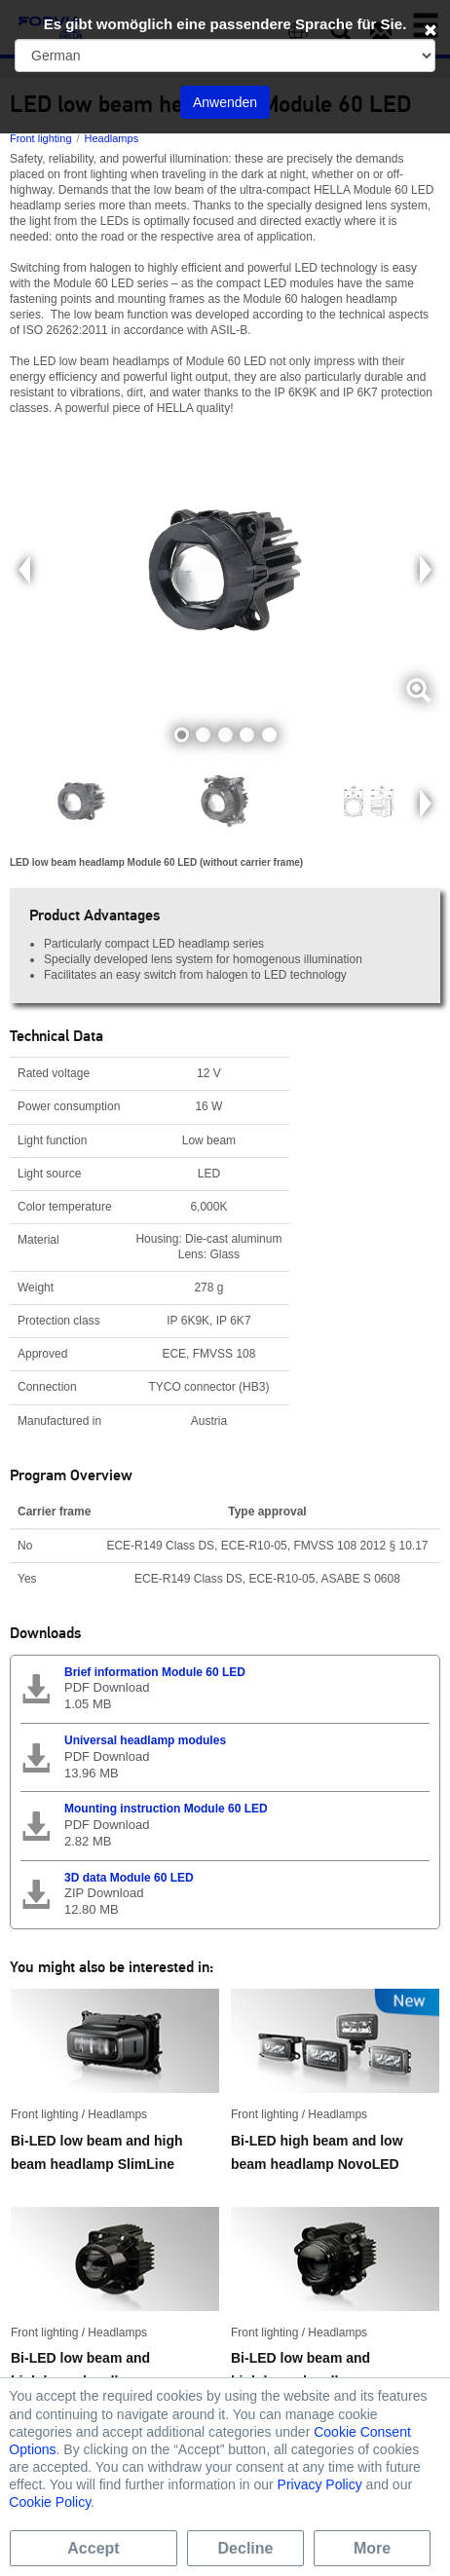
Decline (246, 2548)
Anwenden (225, 102)
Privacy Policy (320, 2484)
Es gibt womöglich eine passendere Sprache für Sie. (225, 24)
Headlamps (112, 138)
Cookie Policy (50, 2502)
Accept (93, 2548)
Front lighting (41, 138)
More (372, 2548)
